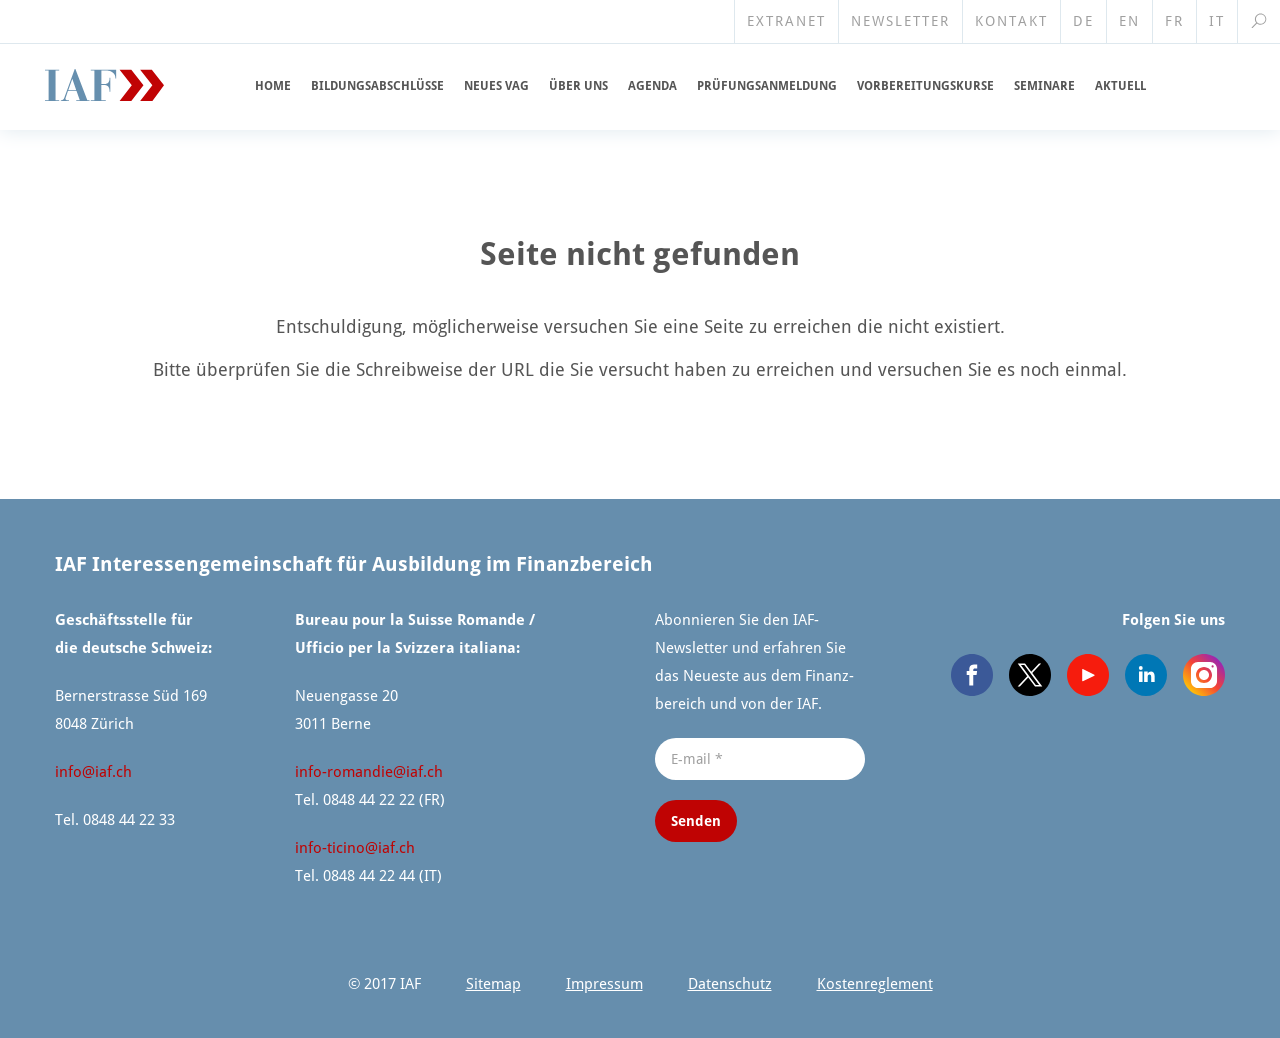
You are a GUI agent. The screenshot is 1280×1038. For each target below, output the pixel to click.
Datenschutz (730, 984)
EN (1129, 21)
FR (1174, 21)
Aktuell (1120, 86)
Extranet (786, 21)
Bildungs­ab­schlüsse (377, 86)
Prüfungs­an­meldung (767, 86)
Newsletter (900, 21)
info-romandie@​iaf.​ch (369, 772)
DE (1083, 21)
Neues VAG (496, 86)
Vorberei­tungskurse (925, 86)
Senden (696, 821)
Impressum (604, 984)
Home (273, 86)
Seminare (1044, 86)
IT (1217, 21)
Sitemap (493, 984)
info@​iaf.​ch (93, 772)
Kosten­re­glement (875, 984)
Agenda (652, 86)
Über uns (578, 86)
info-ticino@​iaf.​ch (355, 848)
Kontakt (1011, 21)
